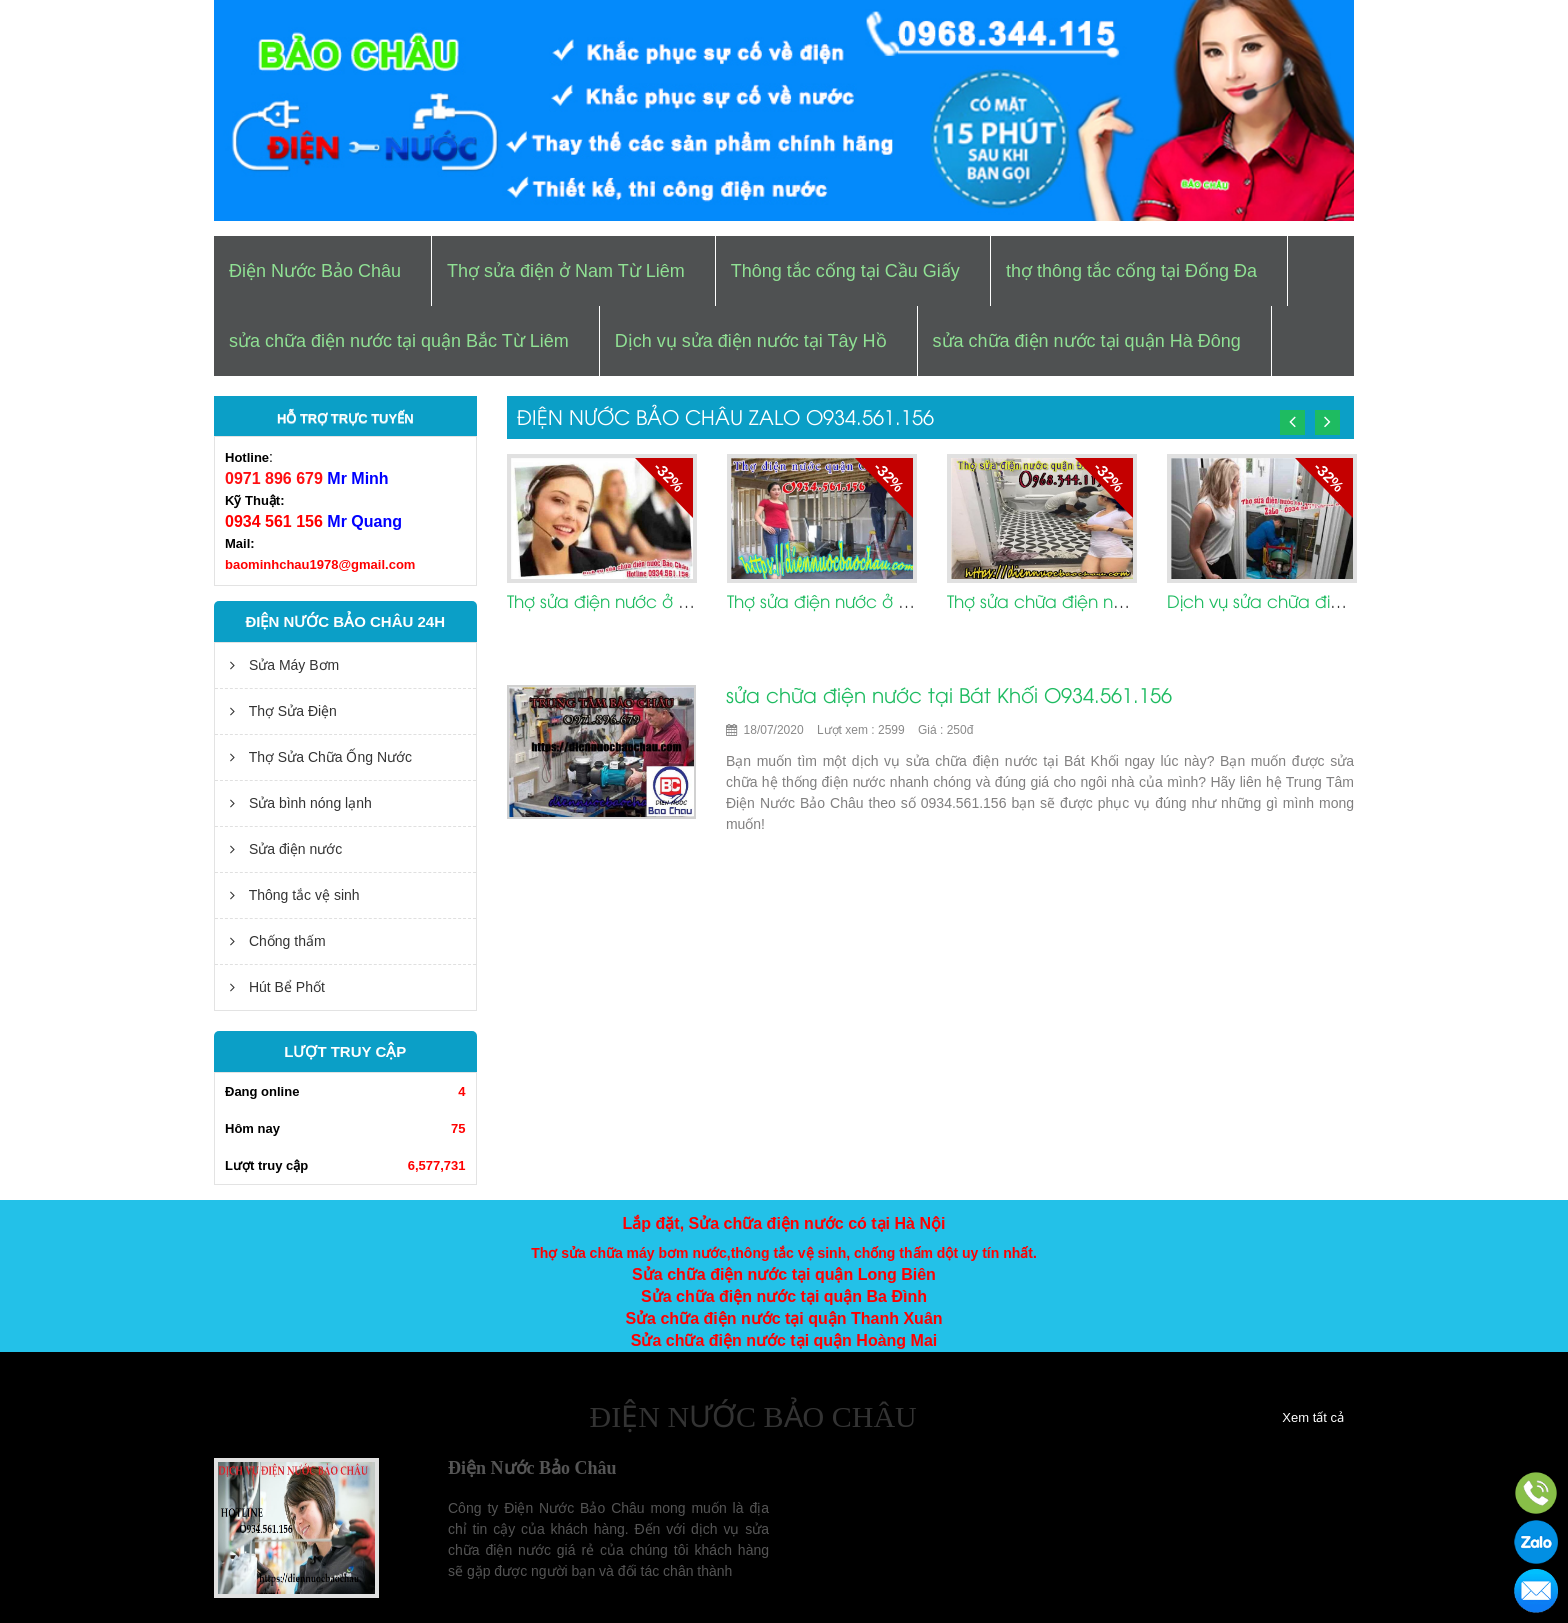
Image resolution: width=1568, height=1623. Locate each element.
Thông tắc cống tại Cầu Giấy (845, 271)
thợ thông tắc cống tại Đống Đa (1131, 271)
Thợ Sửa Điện (283, 711)
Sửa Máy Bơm (284, 665)
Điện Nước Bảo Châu (315, 271)
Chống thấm (278, 941)
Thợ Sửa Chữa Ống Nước (321, 757)
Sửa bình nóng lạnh (301, 803)
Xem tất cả (1313, 1417)
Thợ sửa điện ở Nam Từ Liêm (566, 271)
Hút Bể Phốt (277, 987)
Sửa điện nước (286, 849)
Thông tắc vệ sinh (295, 895)
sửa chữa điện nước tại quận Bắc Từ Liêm (399, 341)
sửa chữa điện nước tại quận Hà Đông (1087, 341)
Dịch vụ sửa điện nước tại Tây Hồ (751, 341)
